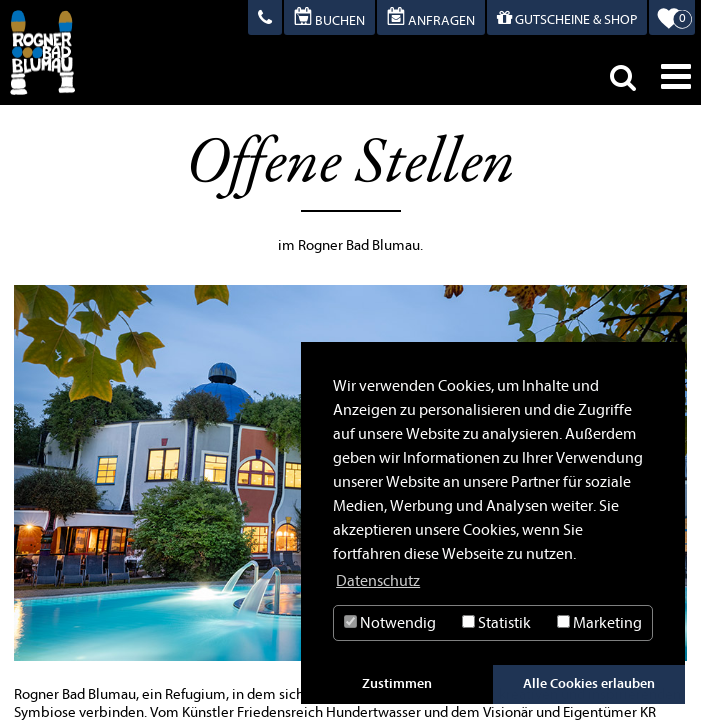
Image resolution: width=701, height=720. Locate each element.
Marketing (599, 623)
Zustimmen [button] (397, 683)
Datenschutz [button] (378, 581)
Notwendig (390, 623)
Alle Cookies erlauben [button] (589, 683)
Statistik (496, 623)
